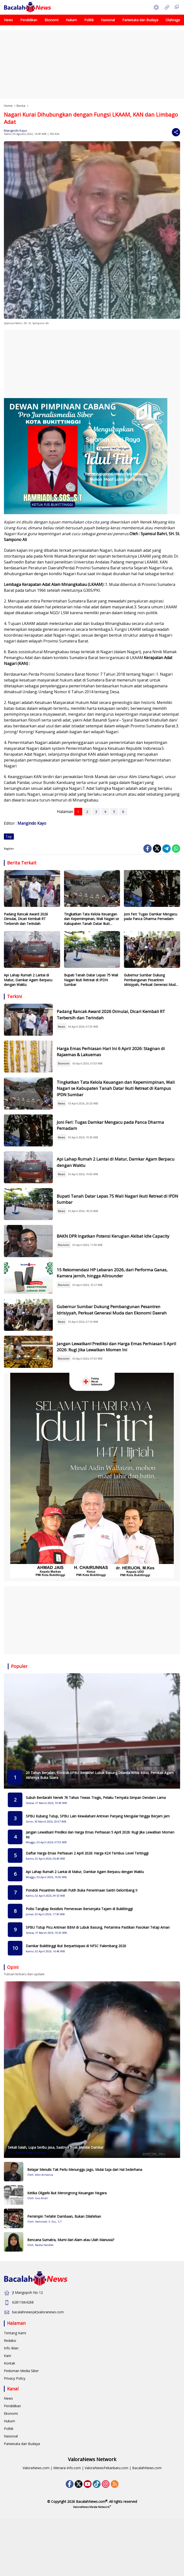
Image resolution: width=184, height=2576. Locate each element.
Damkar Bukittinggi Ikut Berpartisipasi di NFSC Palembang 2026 (76, 1991)
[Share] (176, 132)
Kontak (9, 2408)
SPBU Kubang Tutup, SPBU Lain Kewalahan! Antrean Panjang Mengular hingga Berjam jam (98, 1861)
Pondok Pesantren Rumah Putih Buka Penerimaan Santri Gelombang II (81, 1936)
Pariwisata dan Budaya (22, 2489)
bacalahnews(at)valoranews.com (38, 2357)
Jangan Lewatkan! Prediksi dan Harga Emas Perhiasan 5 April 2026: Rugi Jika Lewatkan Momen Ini (121, 1390)
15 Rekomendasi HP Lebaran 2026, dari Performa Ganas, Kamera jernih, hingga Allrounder (115, 1307)
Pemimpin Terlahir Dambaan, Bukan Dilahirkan (64, 2261)
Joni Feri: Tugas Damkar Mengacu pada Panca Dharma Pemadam (150, 916)
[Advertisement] (92, 64)
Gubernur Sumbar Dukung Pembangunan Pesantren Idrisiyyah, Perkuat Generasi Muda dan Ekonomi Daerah (150, 980)
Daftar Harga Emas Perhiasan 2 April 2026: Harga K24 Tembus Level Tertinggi (87, 1898)
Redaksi (10, 2386)
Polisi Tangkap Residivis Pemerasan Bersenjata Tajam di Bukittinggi (79, 1954)
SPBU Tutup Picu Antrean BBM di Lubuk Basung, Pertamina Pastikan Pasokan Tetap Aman (98, 1973)
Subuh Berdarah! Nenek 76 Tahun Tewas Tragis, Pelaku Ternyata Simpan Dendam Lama (96, 1843)
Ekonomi (70, 1070)
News (68, 1029)
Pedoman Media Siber (21, 2416)
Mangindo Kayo (15, 130)
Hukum (9, 2466)
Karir (7, 2401)
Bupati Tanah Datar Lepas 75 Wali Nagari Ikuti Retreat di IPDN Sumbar (91, 980)
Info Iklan (11, 2393)
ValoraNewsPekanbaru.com (106, 2513)
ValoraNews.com (36, 2513)
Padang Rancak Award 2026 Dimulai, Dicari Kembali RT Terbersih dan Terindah (26, 919)
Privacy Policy (14, 2423)
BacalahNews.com (147, 2513)
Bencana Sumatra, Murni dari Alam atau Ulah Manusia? (70, 2285)
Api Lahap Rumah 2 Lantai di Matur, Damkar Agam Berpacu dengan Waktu (28, 980)
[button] (156, 7)
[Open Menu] (166, 7)
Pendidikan (12, 2451)
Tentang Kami (15, 2378)
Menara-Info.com (67, 2513)
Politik (8, 2474)
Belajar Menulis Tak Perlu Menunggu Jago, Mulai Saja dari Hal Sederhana (84, 2215)
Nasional (11, 2481)
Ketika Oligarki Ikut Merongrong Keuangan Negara (67, 2238)
